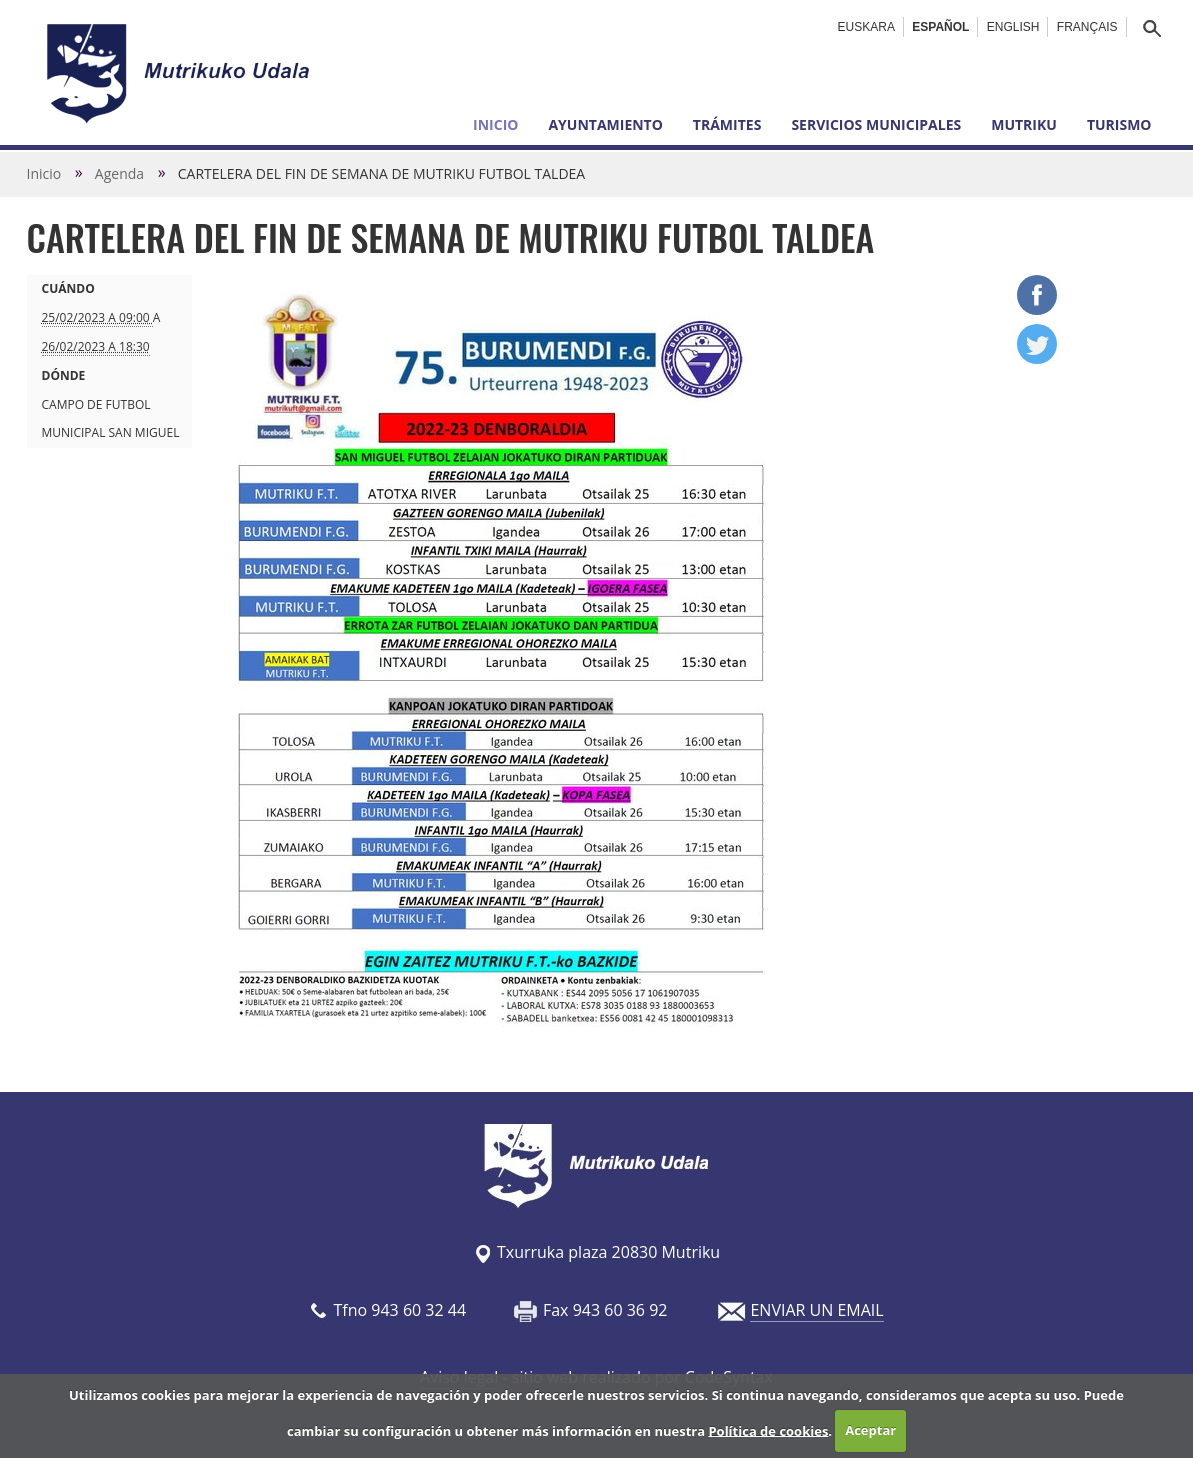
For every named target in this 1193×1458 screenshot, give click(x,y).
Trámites (727, 124)
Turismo (1119, 124)
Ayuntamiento (605, 124)
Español (940, 27)
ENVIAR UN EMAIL (816, 1310)
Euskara (866, 27)
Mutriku (1024, 124)
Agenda (119, 173)
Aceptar (870, 1430)
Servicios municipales (876, 124)
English (1013, 27)
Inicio (495, 124)
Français (1087, 27)
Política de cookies (768, 1430)
